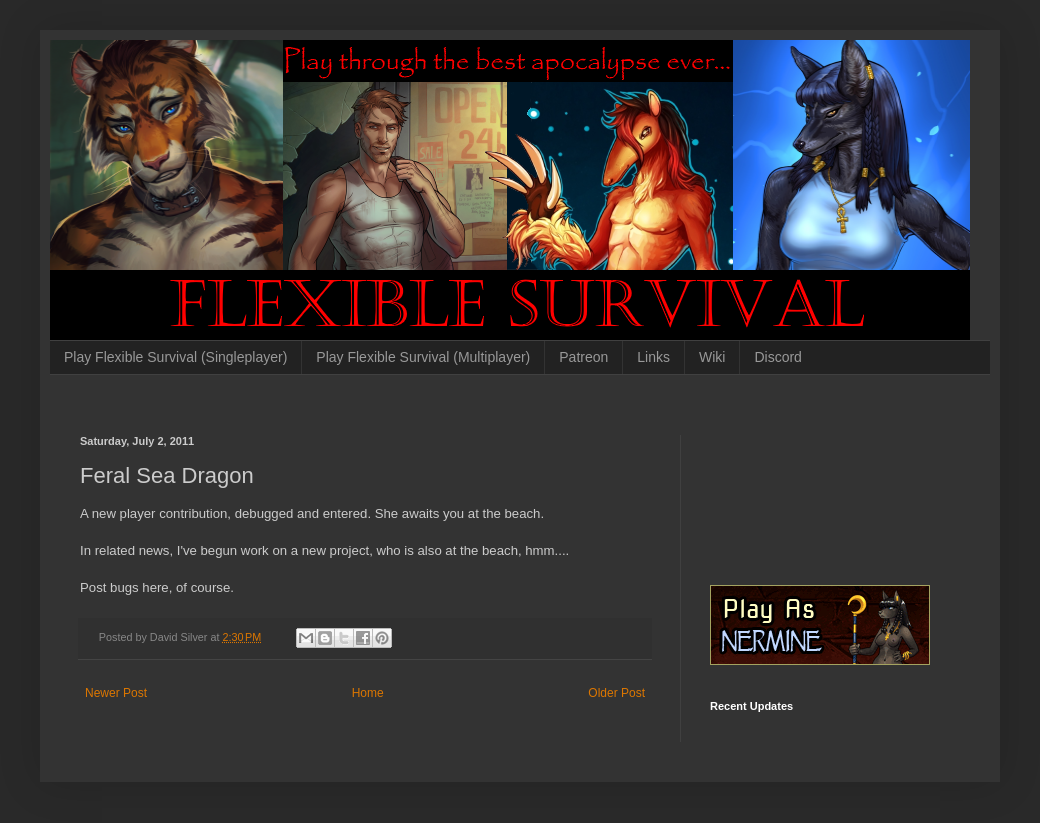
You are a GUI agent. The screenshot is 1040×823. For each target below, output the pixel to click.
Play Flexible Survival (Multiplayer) (423, 357)
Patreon (583, 357)
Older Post (616, 693)
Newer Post (116, 693)
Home (368, 693)
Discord (777, 357)
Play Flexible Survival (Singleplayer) (175, 357)
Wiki (712, 357)
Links (653, 357)
